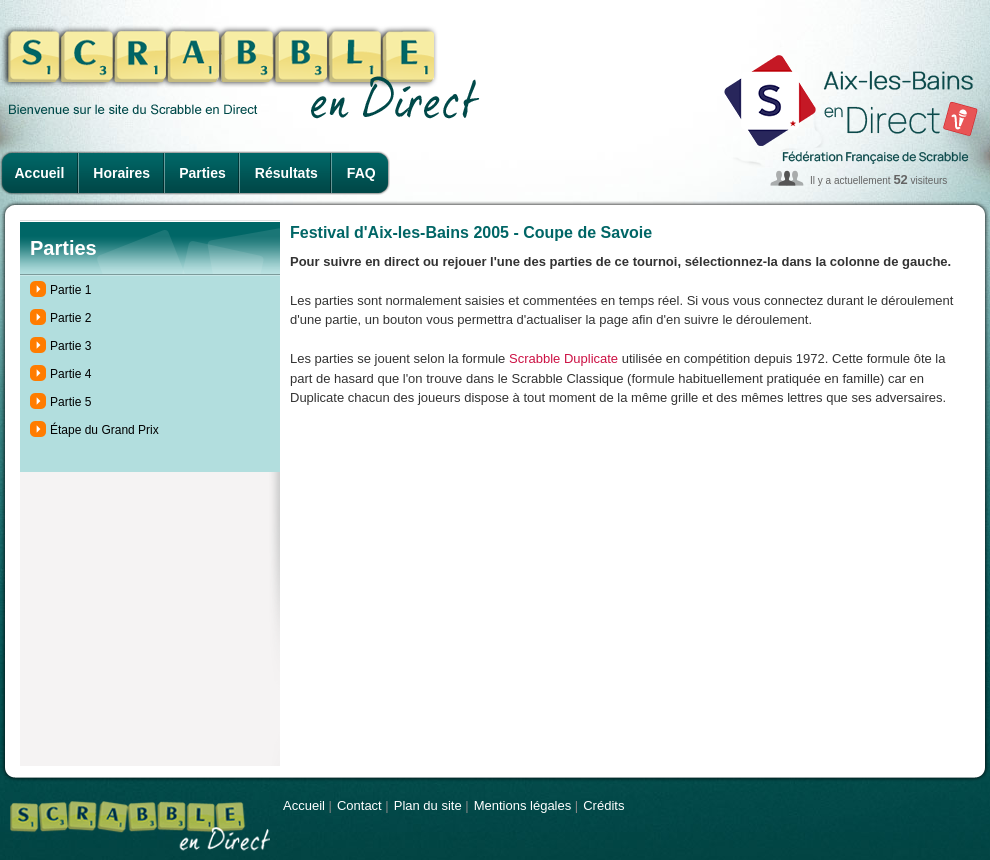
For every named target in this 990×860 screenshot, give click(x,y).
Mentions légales (523, 805)
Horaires (121, 173)
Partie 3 (70, 346)
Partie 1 (70, 290)
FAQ (361, 173)
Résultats (286, 173)
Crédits (603, 805)
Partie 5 (70, 402)
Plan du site (428, 805)
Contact (359, 805)
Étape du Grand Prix (104, 430)
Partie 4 (70, 374)
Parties (202, 173)
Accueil (40, 173)
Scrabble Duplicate (563, 358)
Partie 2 (70, 318)
